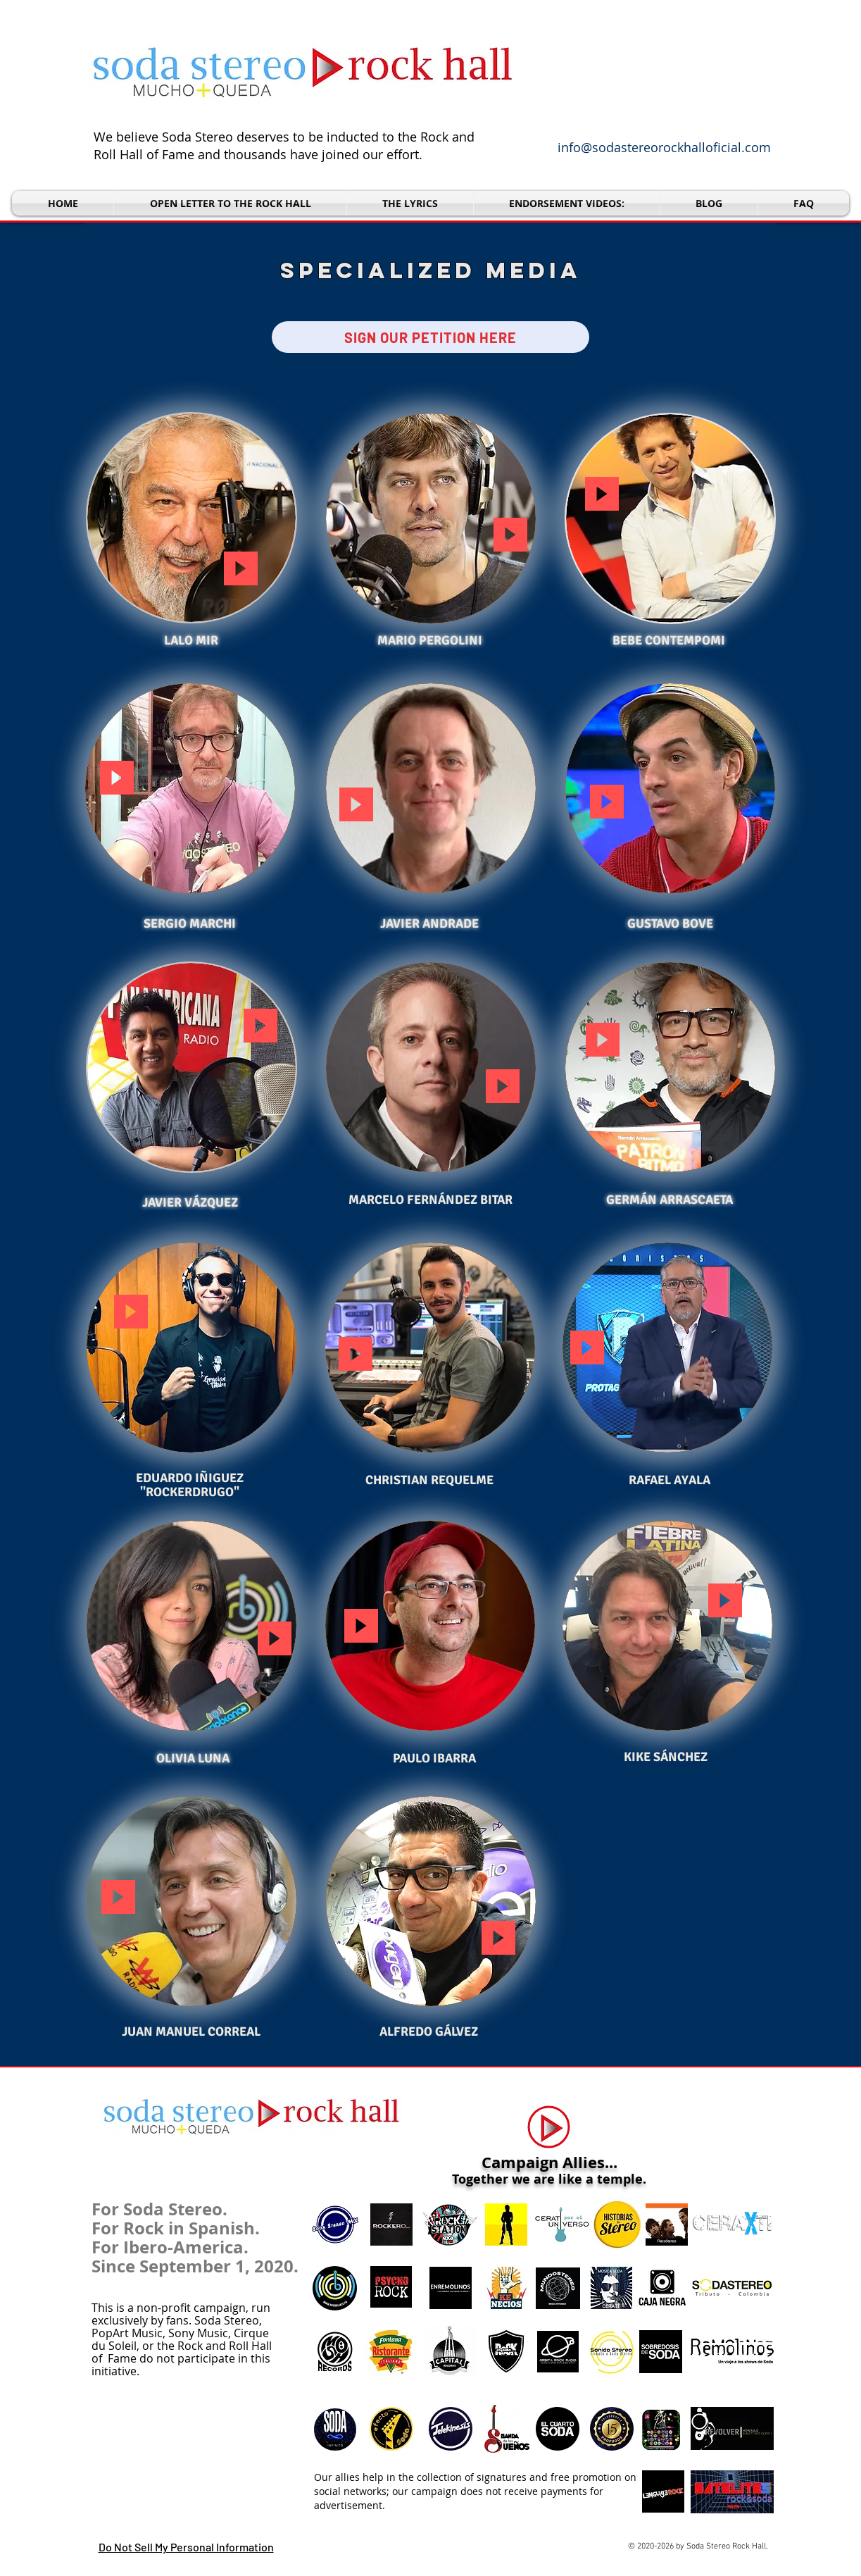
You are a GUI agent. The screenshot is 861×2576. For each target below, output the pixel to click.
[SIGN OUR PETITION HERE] (430, 337)
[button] (567, 203)
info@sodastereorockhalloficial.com (664, 147)
